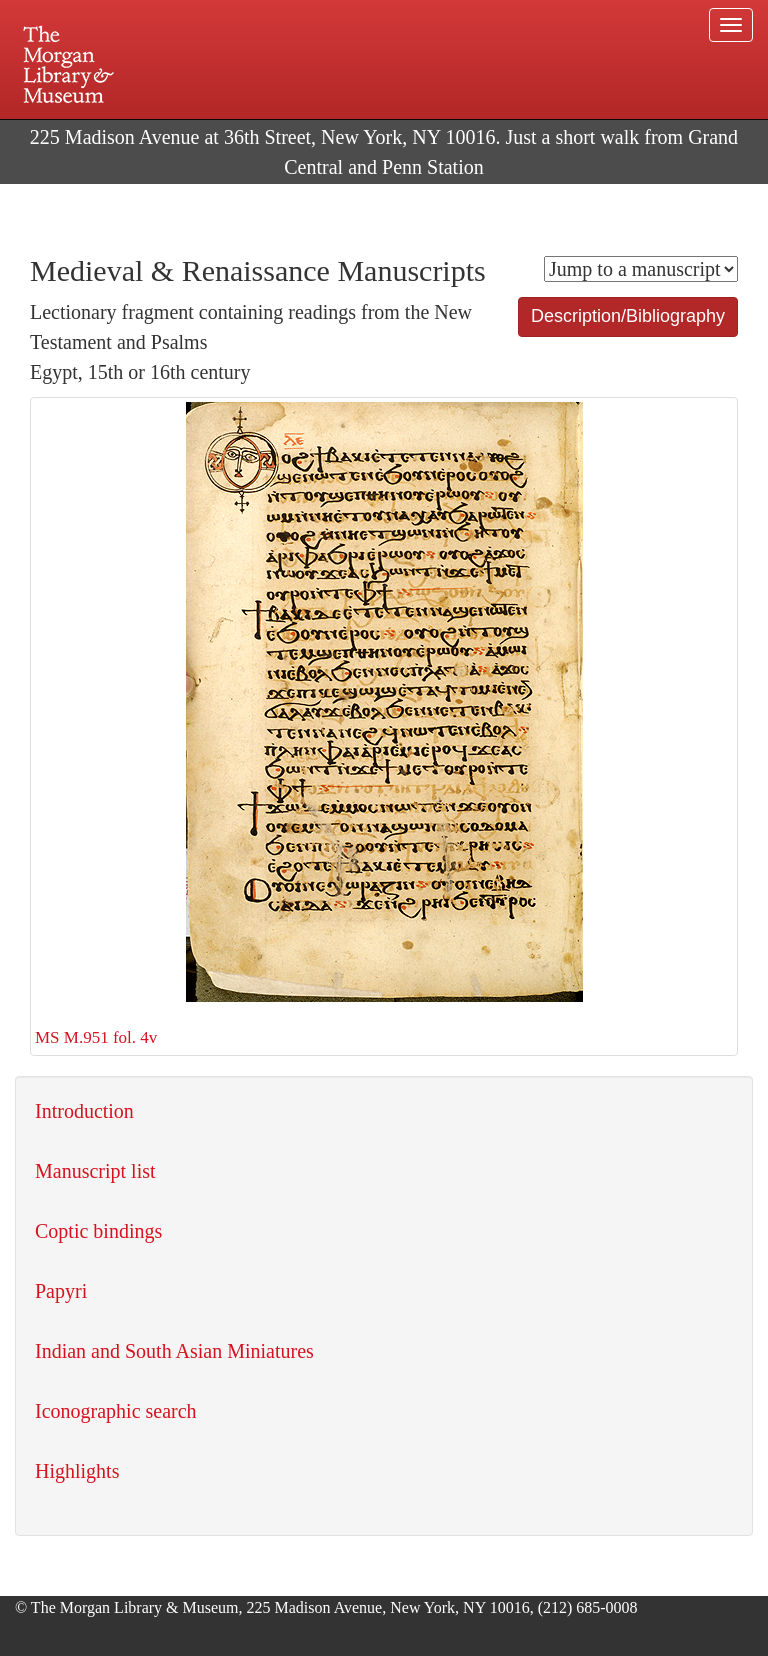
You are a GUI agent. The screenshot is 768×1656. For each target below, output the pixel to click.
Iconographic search (116, 1411)
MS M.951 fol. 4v (309, 724)
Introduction (84, 1111)
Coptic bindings (98, 1231)
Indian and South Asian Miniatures (174, 1351)
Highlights (77, 1471)
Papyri (61, 1291)
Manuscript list (95, 1171)
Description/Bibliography (628, 316)
